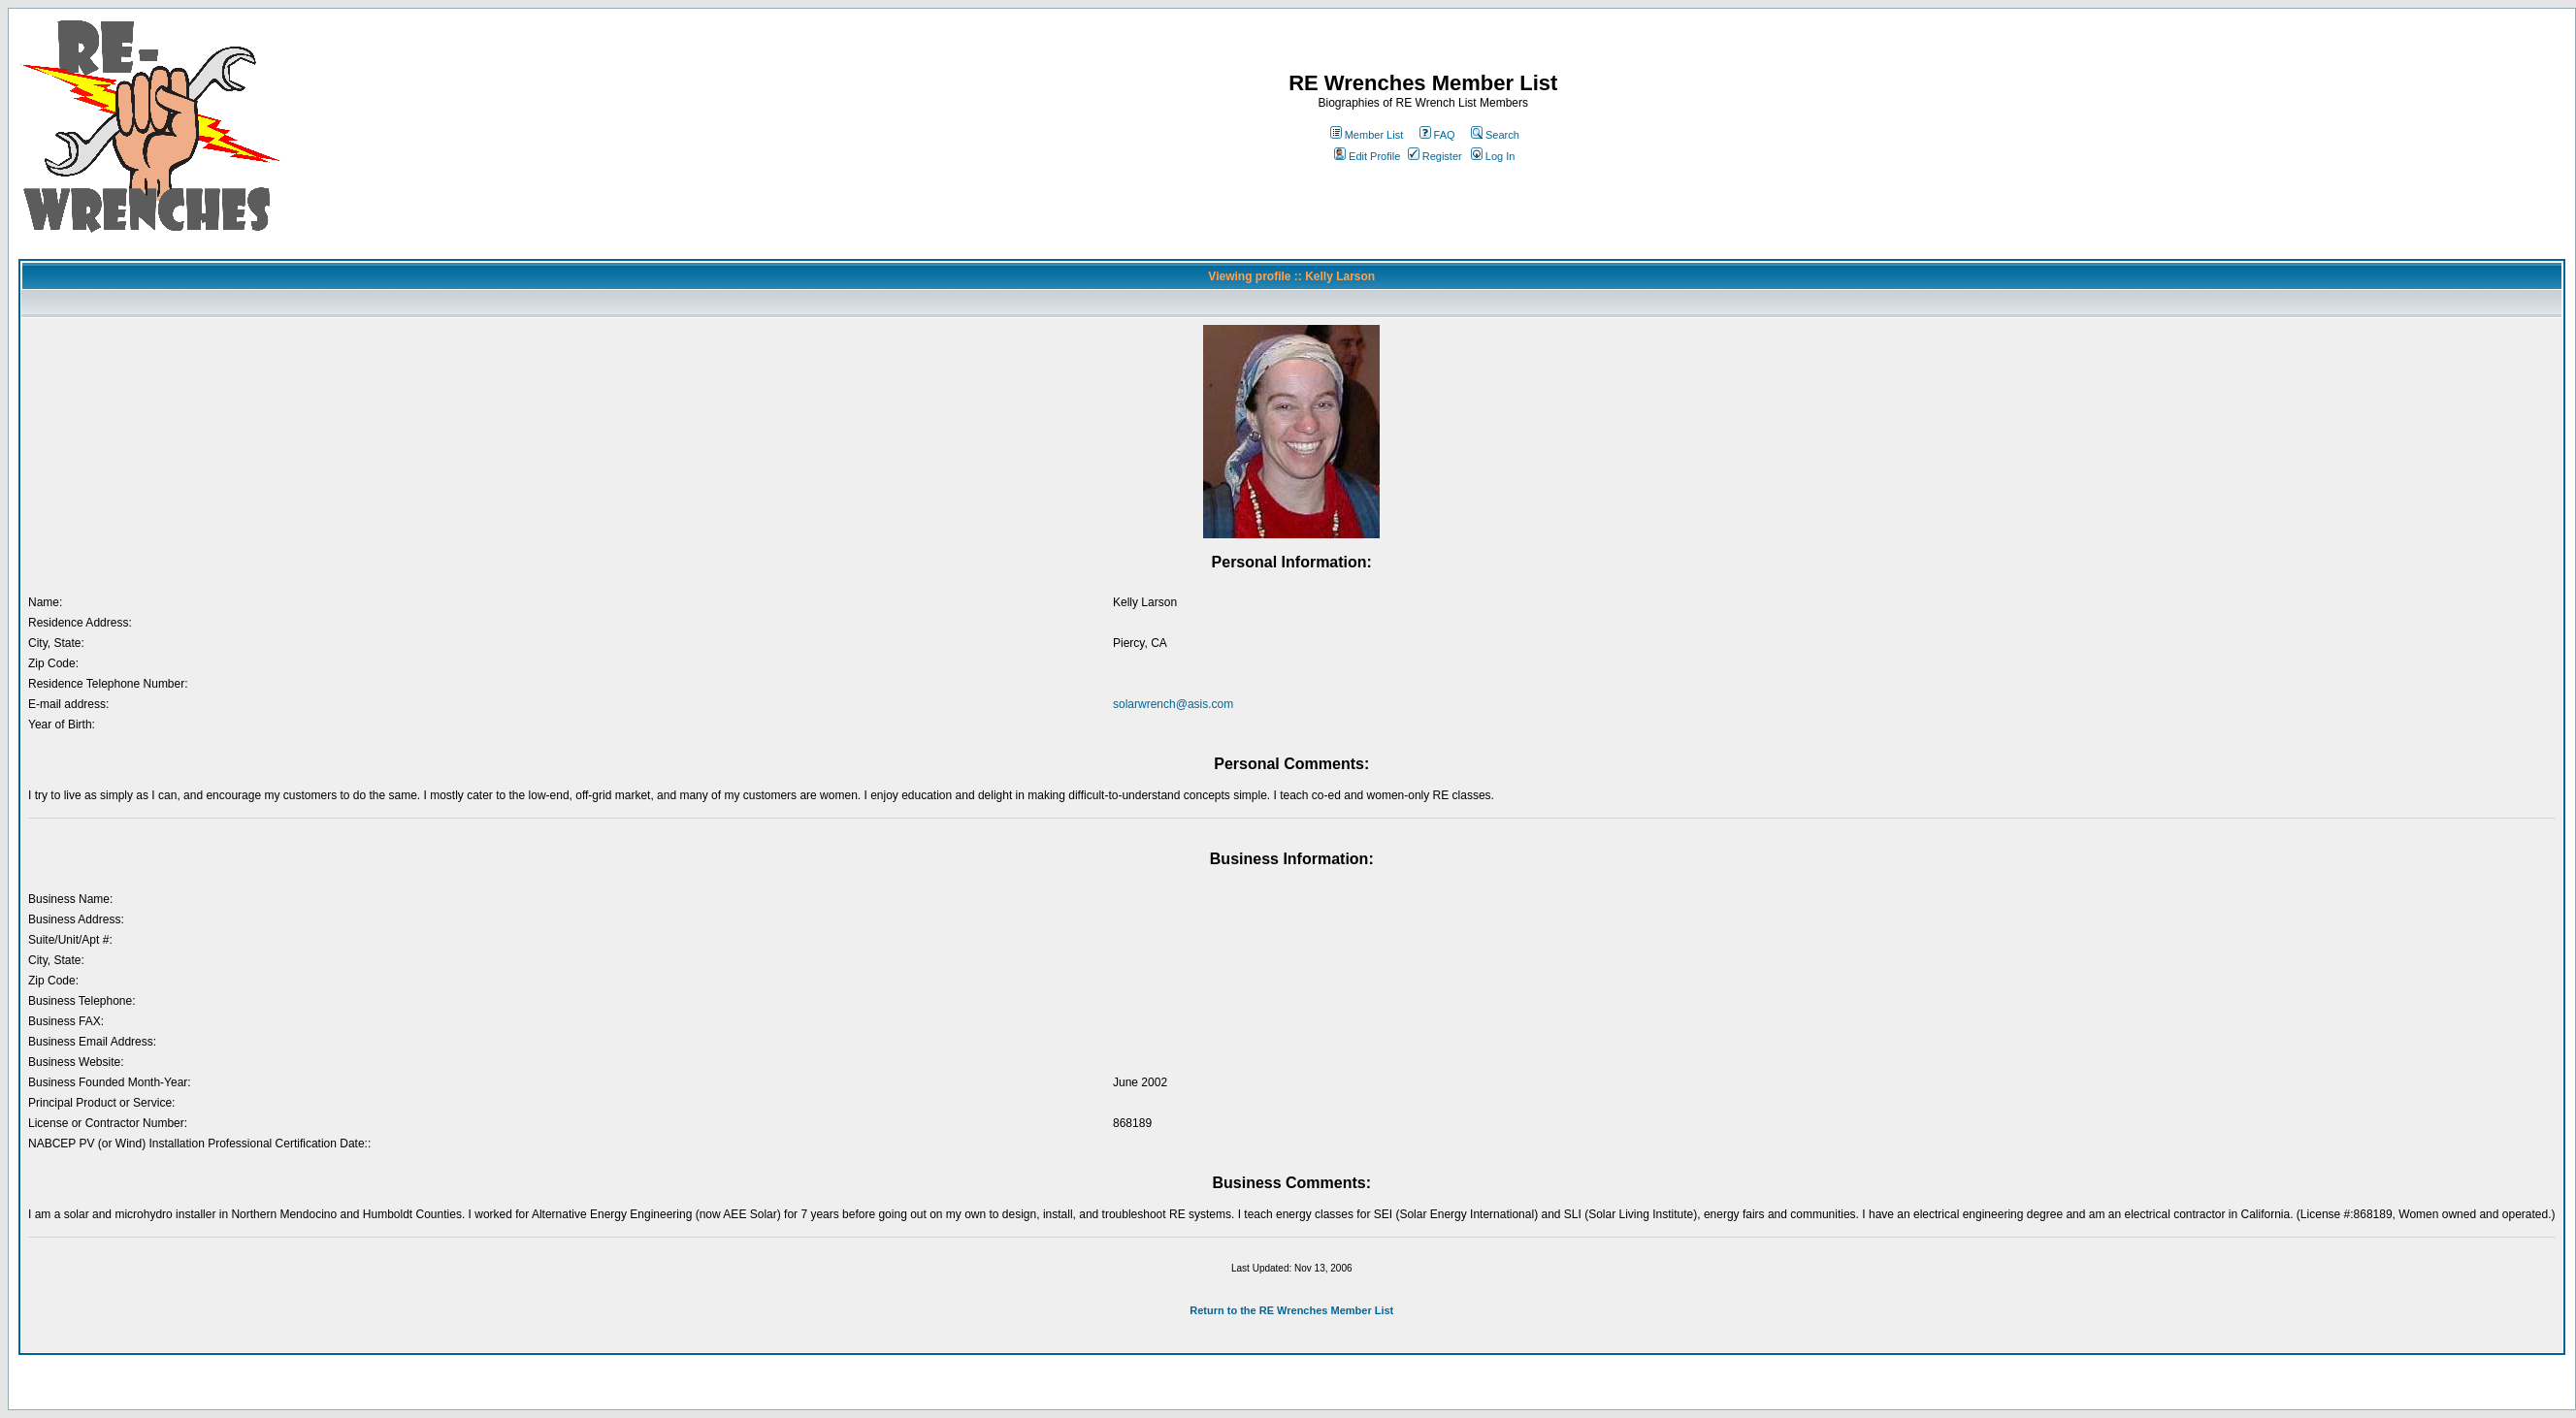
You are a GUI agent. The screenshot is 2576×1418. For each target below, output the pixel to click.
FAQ (1437, 135)
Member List (1367, 135)
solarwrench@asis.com (1173, 704)
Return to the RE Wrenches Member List (1291, 1310)
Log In (1493, 156)
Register (1435, 156)
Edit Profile (1367, 156)
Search (1495, 135)
